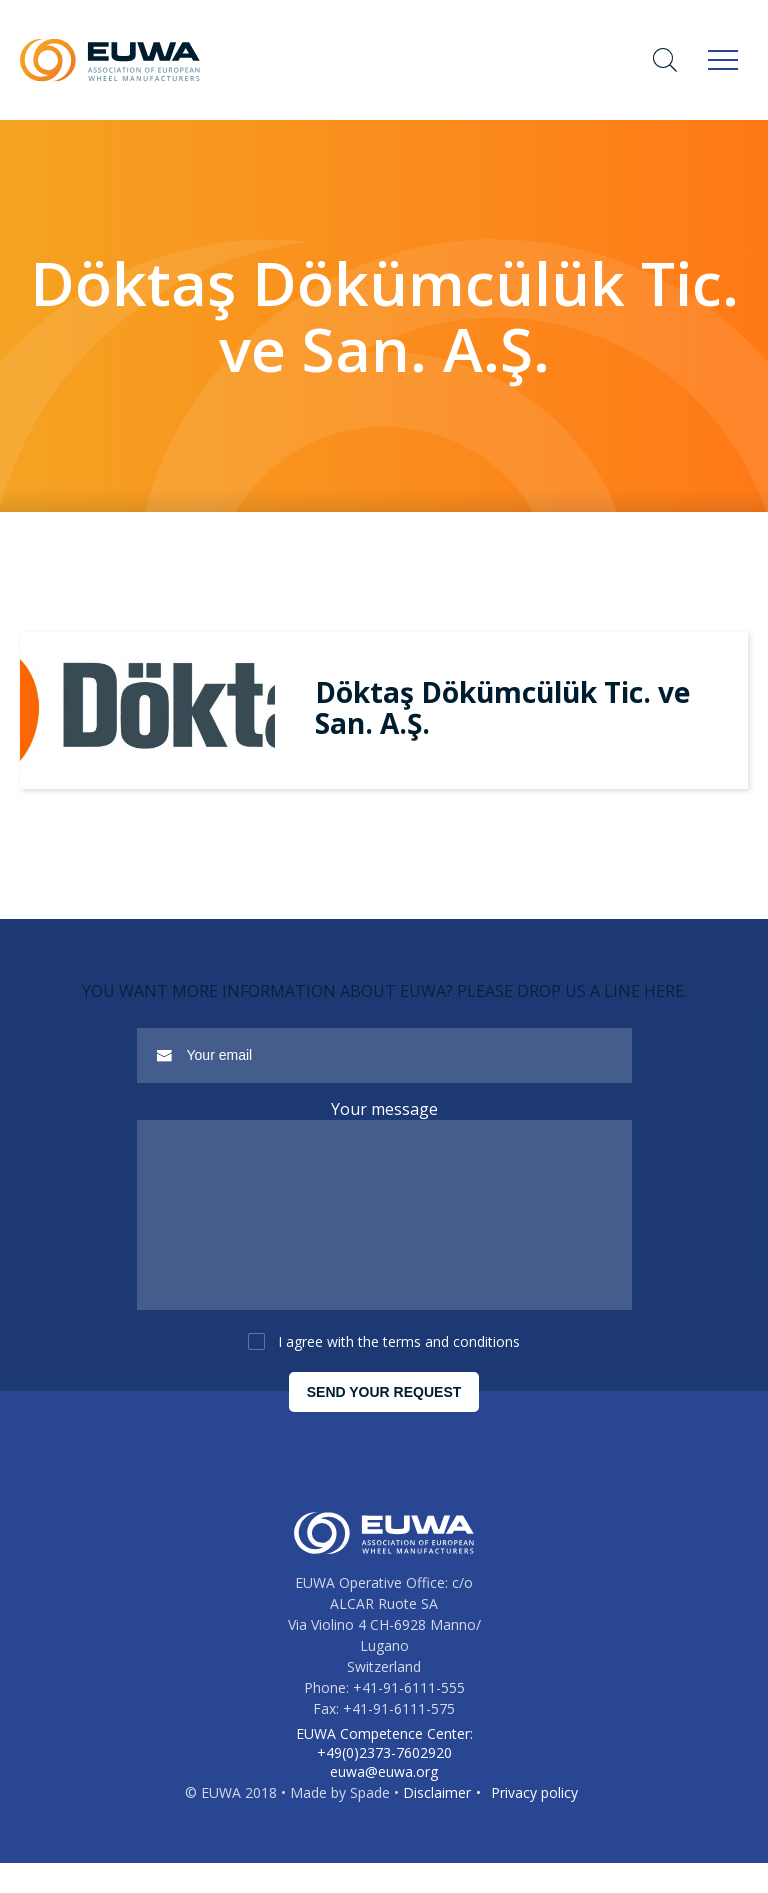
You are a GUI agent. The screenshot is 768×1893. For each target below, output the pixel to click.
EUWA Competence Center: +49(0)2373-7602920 (384, 1773)
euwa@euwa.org (384, 1801)
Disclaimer (437, 1822)
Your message (384, 1109)
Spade (370, 1822)
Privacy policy (534, 1822)
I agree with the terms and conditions (399, 1371)
